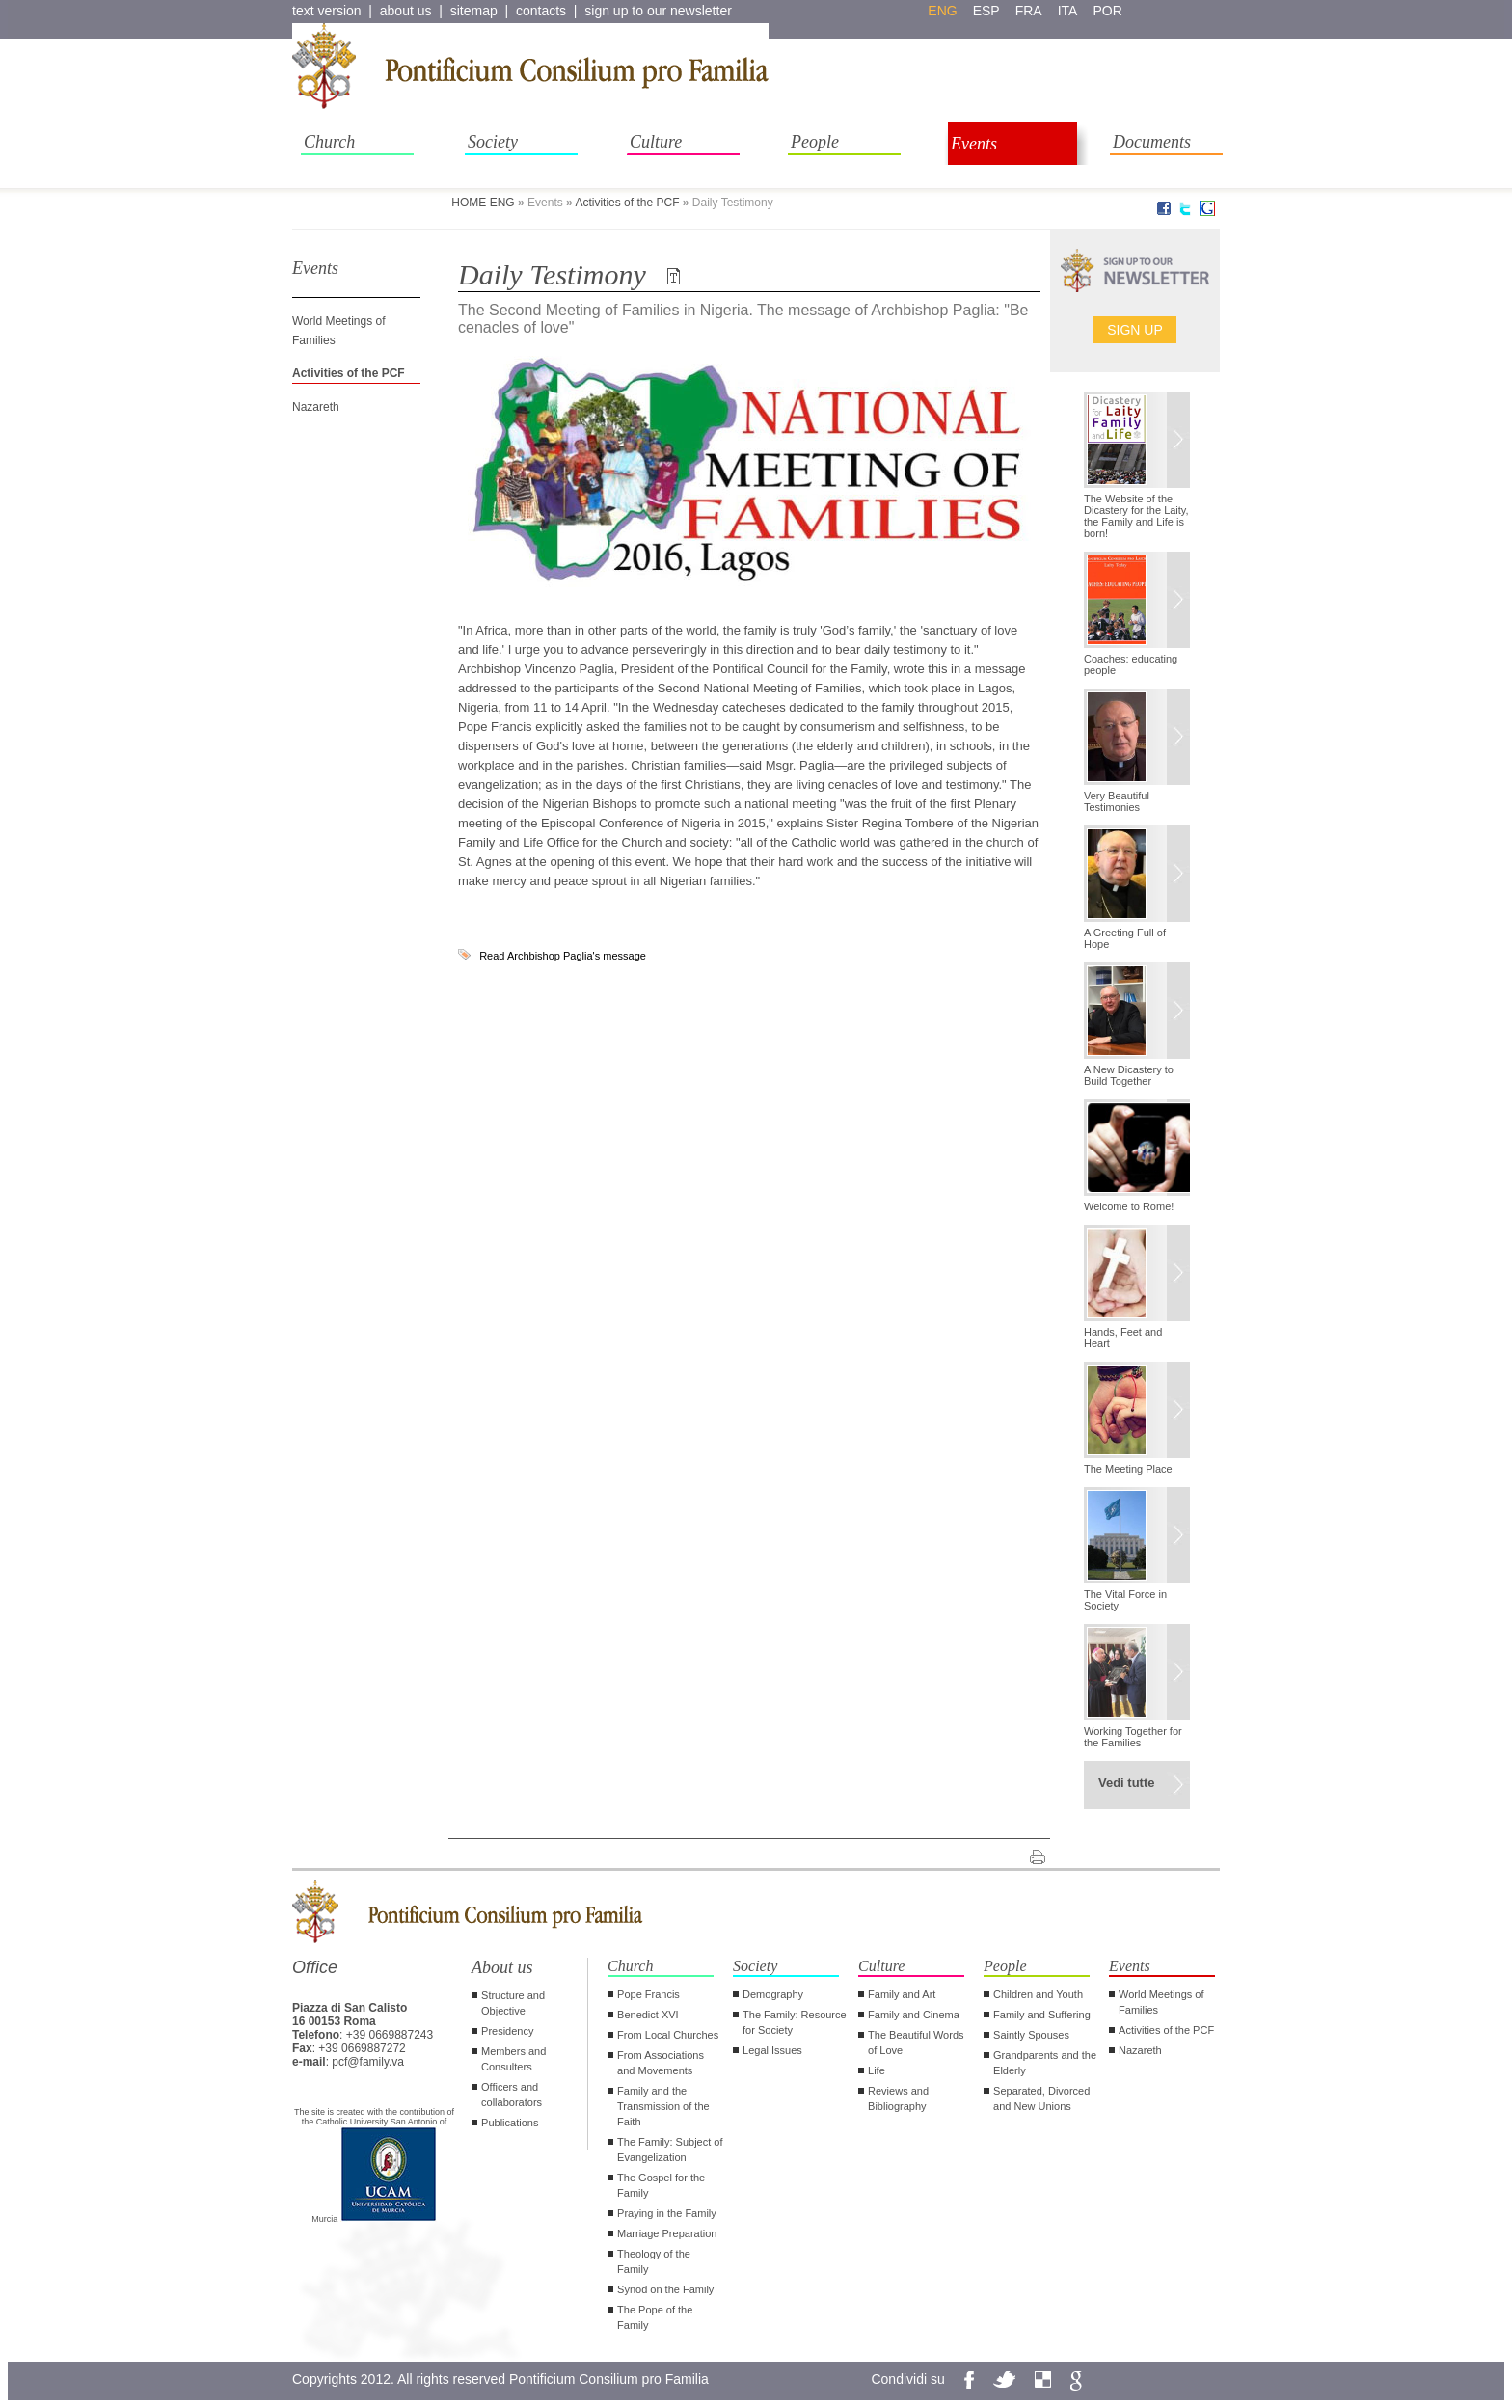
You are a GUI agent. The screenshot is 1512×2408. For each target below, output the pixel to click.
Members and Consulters (513, 2058)
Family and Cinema (913, 2014)
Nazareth (315, 407)
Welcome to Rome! (1129, 1206)
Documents (1152, 141)
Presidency (507, 2031)
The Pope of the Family (654, 2317)
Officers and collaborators (511, 2094)
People (815, 141)
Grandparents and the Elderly (1044, 2062)
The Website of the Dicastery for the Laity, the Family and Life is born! (1136, 516)
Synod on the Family (665, 2289)
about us (406, 10)
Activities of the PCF (627, 202)
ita (1068, 10)
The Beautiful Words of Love (915, 2042)
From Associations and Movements (660, 2062)
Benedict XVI (648, 2014)
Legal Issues (772, 2050)
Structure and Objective (513, 2002)
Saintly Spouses (1031, 2035)
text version (327, 10)
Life (876, 2070)
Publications (509, 2122)
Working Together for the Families (1133, 1736)
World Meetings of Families (1161, 2002)
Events (974, 143)
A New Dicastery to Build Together (1129, 1075)
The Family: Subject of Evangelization (669, 2149)
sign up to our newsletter (658, 10)
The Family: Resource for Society (794, 2022)
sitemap (474, 10)
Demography (772, 1994)
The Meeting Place (1128, 1469)
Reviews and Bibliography (898, 2098)
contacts (541, 10)
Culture (656, 141)
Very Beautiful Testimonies (1116, 801)
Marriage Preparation (666, 2233)
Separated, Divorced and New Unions (1041, 2098)
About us (502, 1967)
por (1107, 10)
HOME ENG (482, 202)
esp (986, 10)
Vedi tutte (1126, 1782)
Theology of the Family (653, 2261)
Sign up (1135, 330)
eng (942, 10)
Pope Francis (648, 1994)
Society (493, 141)
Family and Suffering (1042, 2014)
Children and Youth (1038, 1994)
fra (1028, 10)
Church (329, 141)
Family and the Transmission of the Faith (663, 2106)
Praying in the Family (666, 2213)
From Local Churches (667, 2035)
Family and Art (901, 1994)
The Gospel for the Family (661, 2185)
